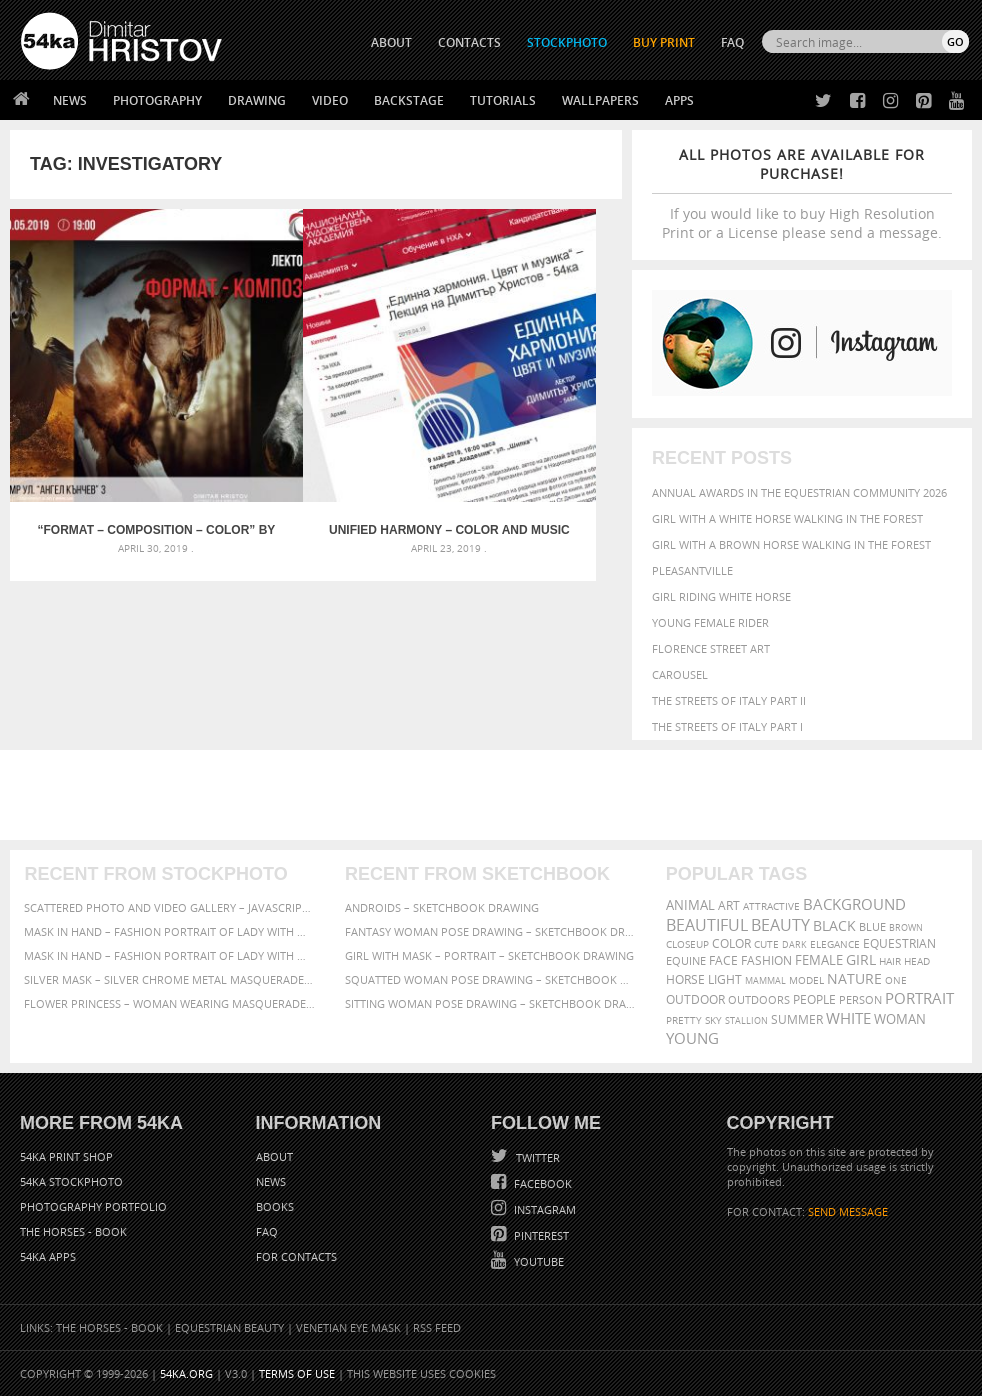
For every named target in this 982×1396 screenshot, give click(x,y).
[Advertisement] (495, 795)
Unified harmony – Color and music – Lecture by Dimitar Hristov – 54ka (316, 441)
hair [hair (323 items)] (890, 961)
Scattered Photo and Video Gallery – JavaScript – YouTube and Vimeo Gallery (170, 907)
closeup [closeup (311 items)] (687, 944)
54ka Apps (48, 1256)
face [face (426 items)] (723, 960)
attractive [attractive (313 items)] (771, 906)
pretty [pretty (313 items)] (684, 1020)
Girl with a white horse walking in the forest (787, 518)
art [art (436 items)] (729, 905)
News (70, 100)
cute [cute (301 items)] (766, 944)
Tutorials (503, 100)
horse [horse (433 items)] (685, 979)
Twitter (536, 1157)
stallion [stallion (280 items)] (746, 1020)
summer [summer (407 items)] (797, 1019)
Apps (679, 100)
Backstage (409, 100)
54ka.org (186, 1373)
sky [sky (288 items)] (713, 1020)
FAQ (732, 42)
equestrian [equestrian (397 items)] (899, 943)
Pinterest (540, 1235)
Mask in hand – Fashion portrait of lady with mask (170, 955)
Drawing (257, 100)
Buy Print (664, 42)
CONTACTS (469, 42)
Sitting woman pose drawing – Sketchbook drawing (491, 1003)
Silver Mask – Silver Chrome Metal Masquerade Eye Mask (170, 979)
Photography (157, 100)
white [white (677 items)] (848, 1018)
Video (330, 100)
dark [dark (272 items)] (794, 944)
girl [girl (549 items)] (861, 960)
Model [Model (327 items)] (806, 980)
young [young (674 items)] (692, 1038)
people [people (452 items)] (814, 999)
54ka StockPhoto (71, 1181)
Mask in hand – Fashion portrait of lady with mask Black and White (170, 931)
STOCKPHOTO (567, 42)
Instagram (543, 1209)
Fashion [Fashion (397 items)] (766, 960)
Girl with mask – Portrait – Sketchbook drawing (489, 955)
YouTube (537, 1261)
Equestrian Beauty (229, 1327)
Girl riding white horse (721, 596)
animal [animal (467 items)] (690, 905)
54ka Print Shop (66, 1156)
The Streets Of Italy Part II (729, 700)
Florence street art (711, 648)
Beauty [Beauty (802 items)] (780, 925)
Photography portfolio (93, 1206)
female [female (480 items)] (819, 960)
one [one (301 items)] (896, 980)
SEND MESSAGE (848, 1211)
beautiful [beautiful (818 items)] (707, 925)
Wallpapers (600, 100)
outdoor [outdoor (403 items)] (695, 999)
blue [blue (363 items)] (872, 926)
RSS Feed (437, 1327)
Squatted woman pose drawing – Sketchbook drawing (491, 979)
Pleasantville (692, 570)
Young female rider (710, 622)
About (274, 1156)
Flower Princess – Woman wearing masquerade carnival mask (170, 1003)
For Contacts (296, 1256)
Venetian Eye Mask (348, 1327)
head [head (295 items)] (917, 961)
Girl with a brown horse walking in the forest (791, 544)
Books (275, 1206)
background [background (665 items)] (854, 904)
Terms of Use (297, 1373)
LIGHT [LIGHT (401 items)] (725, 979)
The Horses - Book (73, 1231)
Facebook (541, 1183)
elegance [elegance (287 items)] (835, 944)
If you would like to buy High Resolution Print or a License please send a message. (802, 193)
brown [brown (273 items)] (906, 927)
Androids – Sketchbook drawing (442, 907)
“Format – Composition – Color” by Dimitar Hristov (112, 441)
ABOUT (391, 42)
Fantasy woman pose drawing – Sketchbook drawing (491, 931)
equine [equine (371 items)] (686, 960)
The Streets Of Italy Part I (727, 726)
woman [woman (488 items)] (900, 1019)
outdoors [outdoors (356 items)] (759, 1000)
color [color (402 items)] (731, 943)
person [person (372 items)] (860, 999)
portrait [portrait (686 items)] (919, 998)
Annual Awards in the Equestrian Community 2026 (799, 492)
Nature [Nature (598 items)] (854, 978)
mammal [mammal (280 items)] (765, 980)
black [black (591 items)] (834, 925)
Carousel (680, 674)
